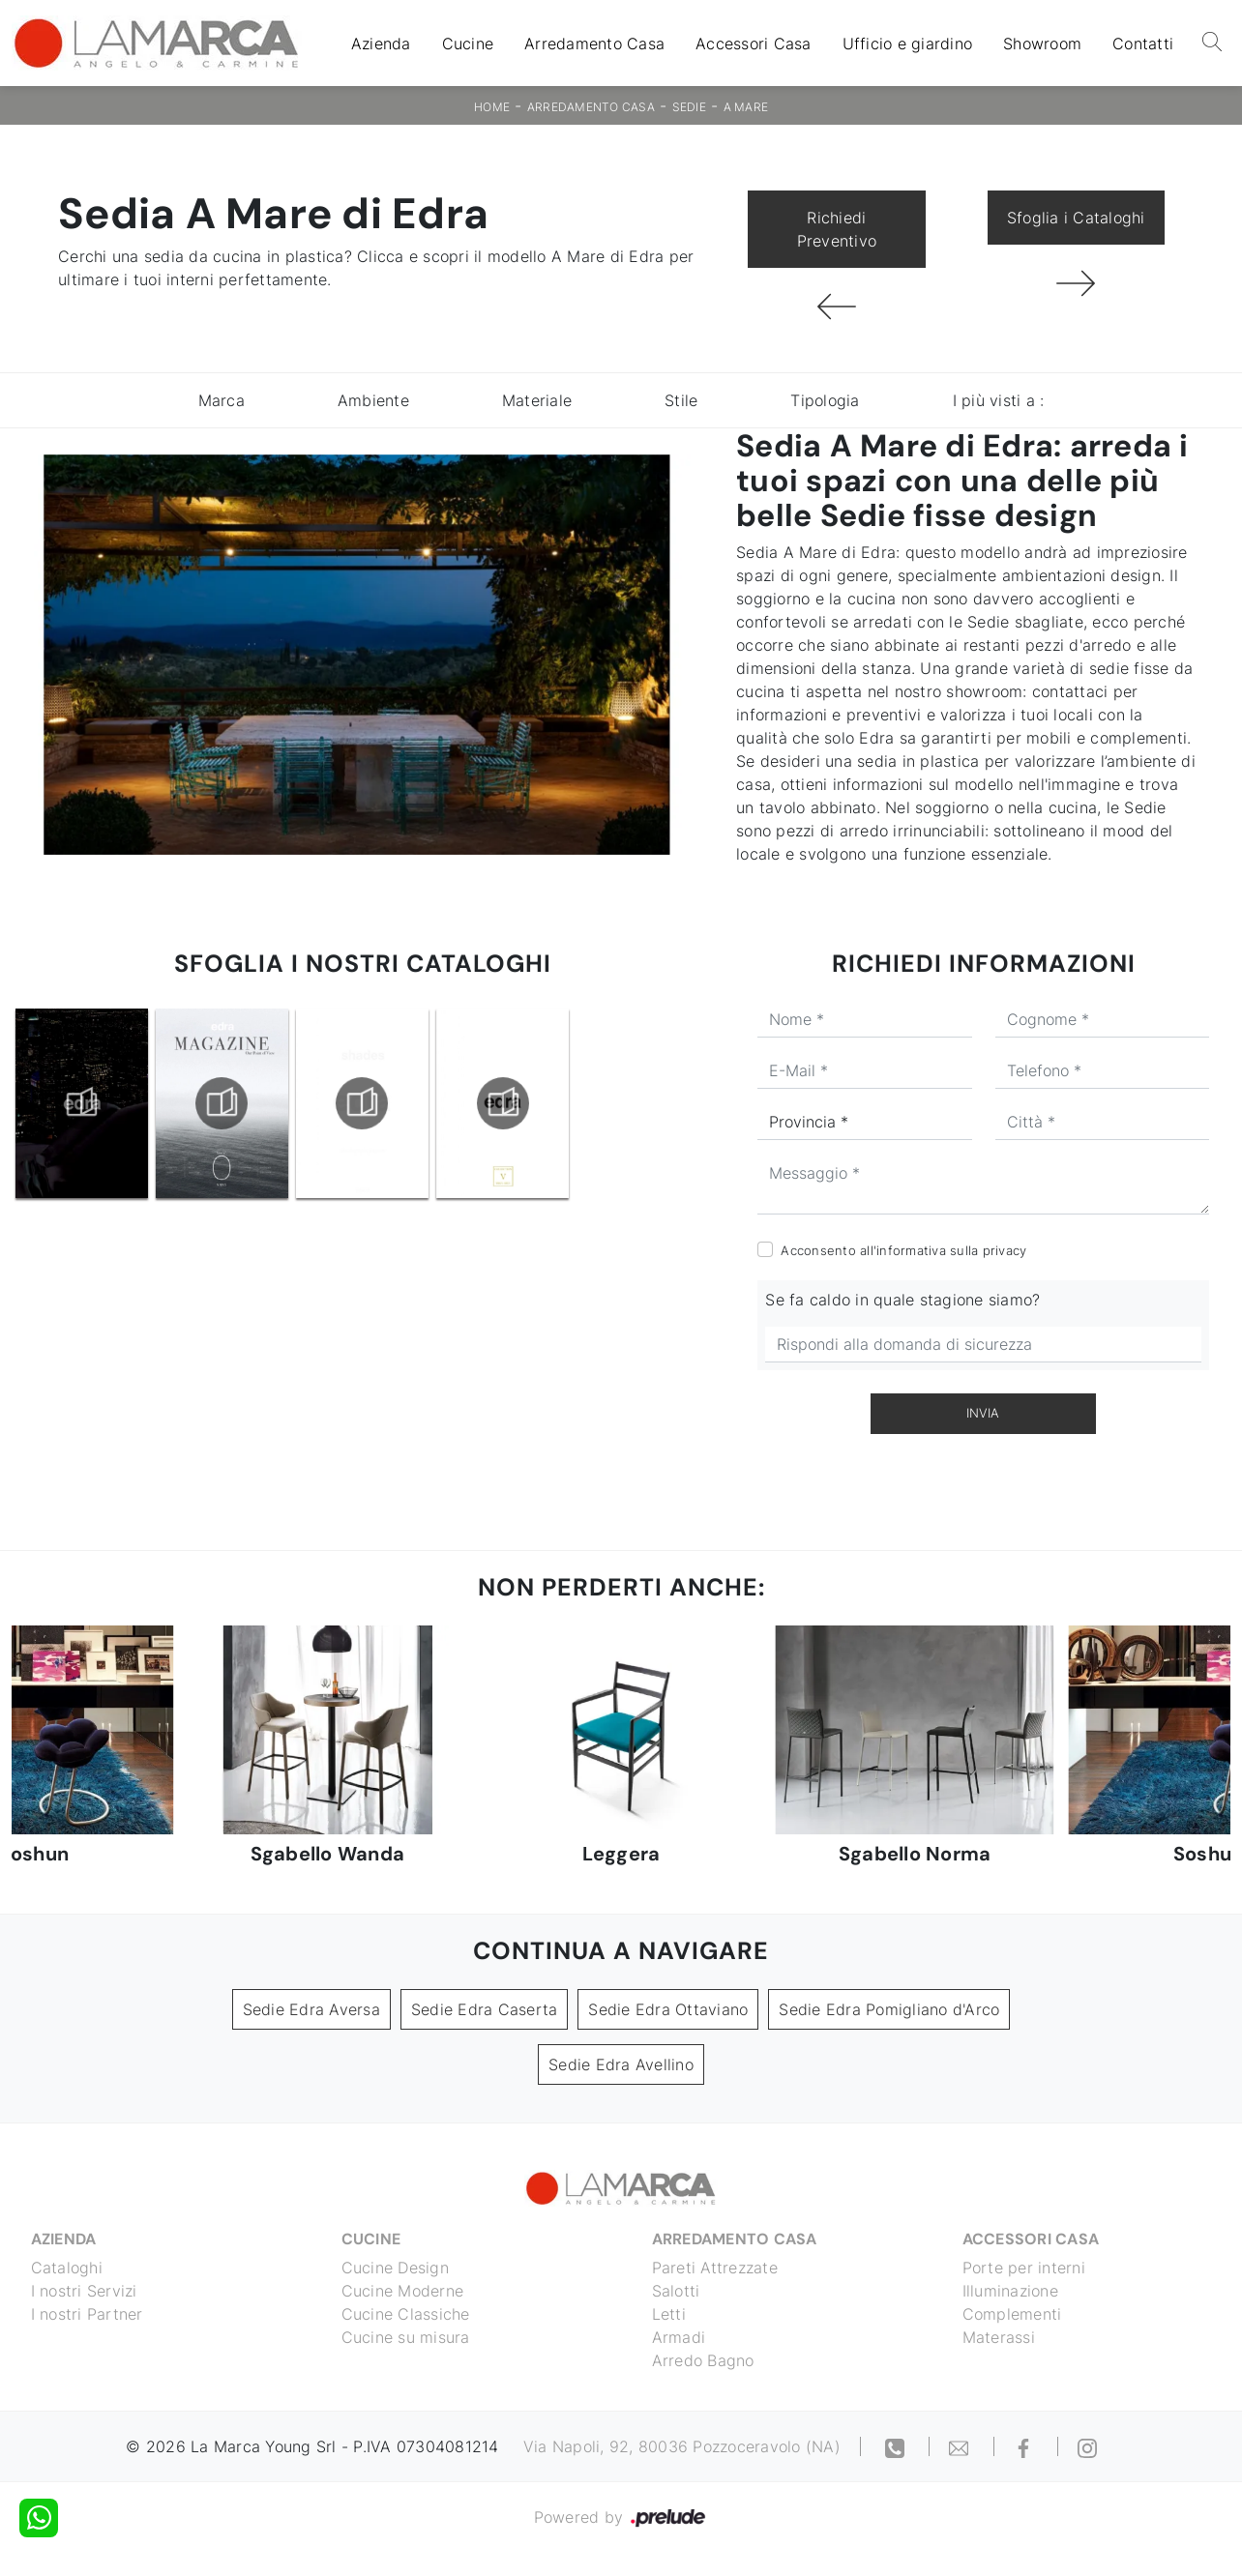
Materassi (998, 2337)
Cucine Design (395, 2267)
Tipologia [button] (824, 400)
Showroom (1042, 43)
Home (492, 107)
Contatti (1142, 43)
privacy (1005, 1250)
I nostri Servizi (84, 2290)
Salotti (676, 2290)
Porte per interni (1023, 2267)
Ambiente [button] (373, 400)
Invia (982, 1412)
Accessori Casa (753, 43)
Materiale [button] (537, 400)
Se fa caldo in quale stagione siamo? (902, 1299)
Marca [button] (221, 400)
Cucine (468, 43)
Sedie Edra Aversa (311, 2009)
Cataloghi (67, 2267)
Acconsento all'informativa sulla (903, 1250)
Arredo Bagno (703, 2360)
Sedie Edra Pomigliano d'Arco (889, 2009)
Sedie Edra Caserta (484, 2009)
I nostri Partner (87, 2314)
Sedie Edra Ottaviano (668, 2009)
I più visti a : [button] (999, 400)
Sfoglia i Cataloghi (1076, 217)
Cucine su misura (405, 2337)
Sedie (689, 107)
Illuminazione (1010, 2290)
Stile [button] (681, 400)
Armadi (679, 2337)
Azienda (381, 43)
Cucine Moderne (402, 2290)
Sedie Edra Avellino (621, 2064)
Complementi (1012, 2314)
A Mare (746, 107)
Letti (669, 2314)
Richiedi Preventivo (837, 229)
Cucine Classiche (405, 2314)
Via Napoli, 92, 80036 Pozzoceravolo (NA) (682, 2446)
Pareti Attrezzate (715, 2267)
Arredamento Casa (594, 43)
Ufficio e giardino (908, 43)
